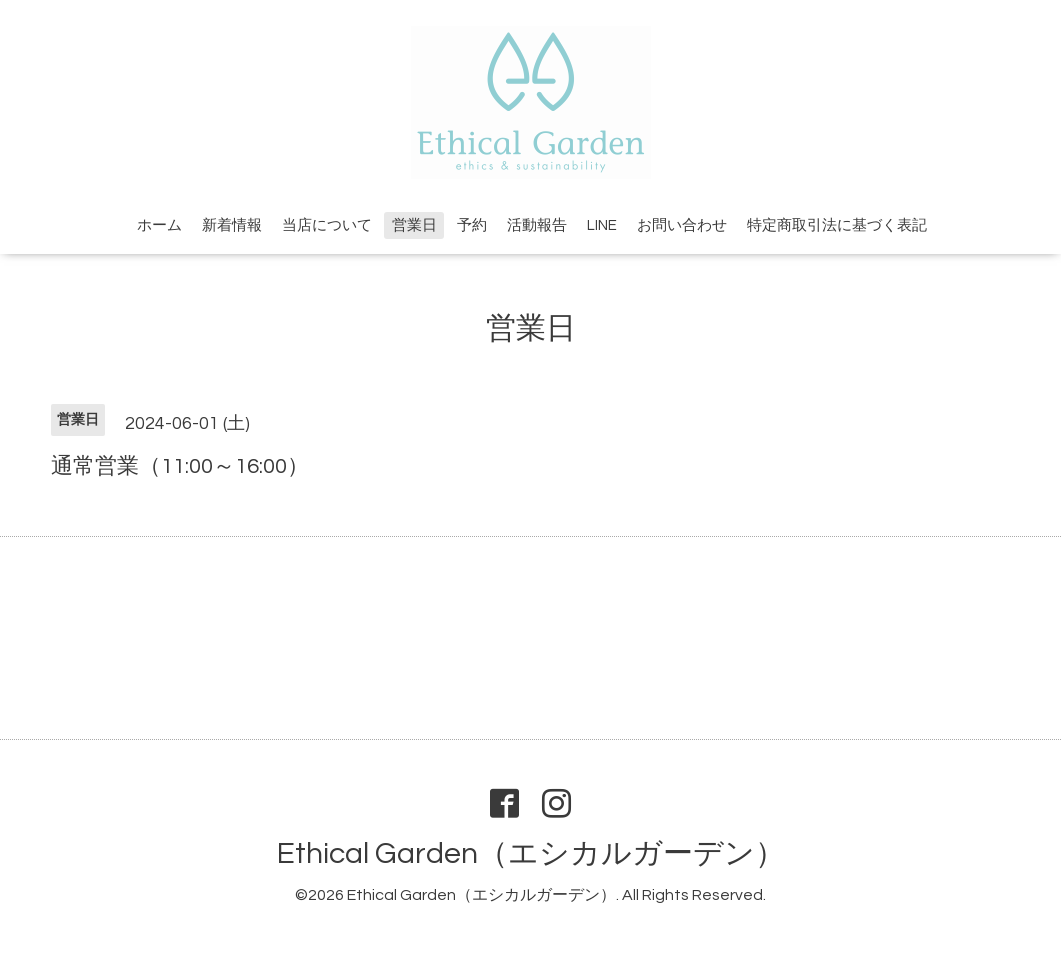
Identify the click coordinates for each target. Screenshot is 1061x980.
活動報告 (537, 225)
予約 (472, 225)
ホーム (159, 225)
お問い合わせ (682, 225)
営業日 (414, 225)
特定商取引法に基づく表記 (837, 225)
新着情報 (232, 225)
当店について (327, 225)
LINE (602, 225)
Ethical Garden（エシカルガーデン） (531, 853)
